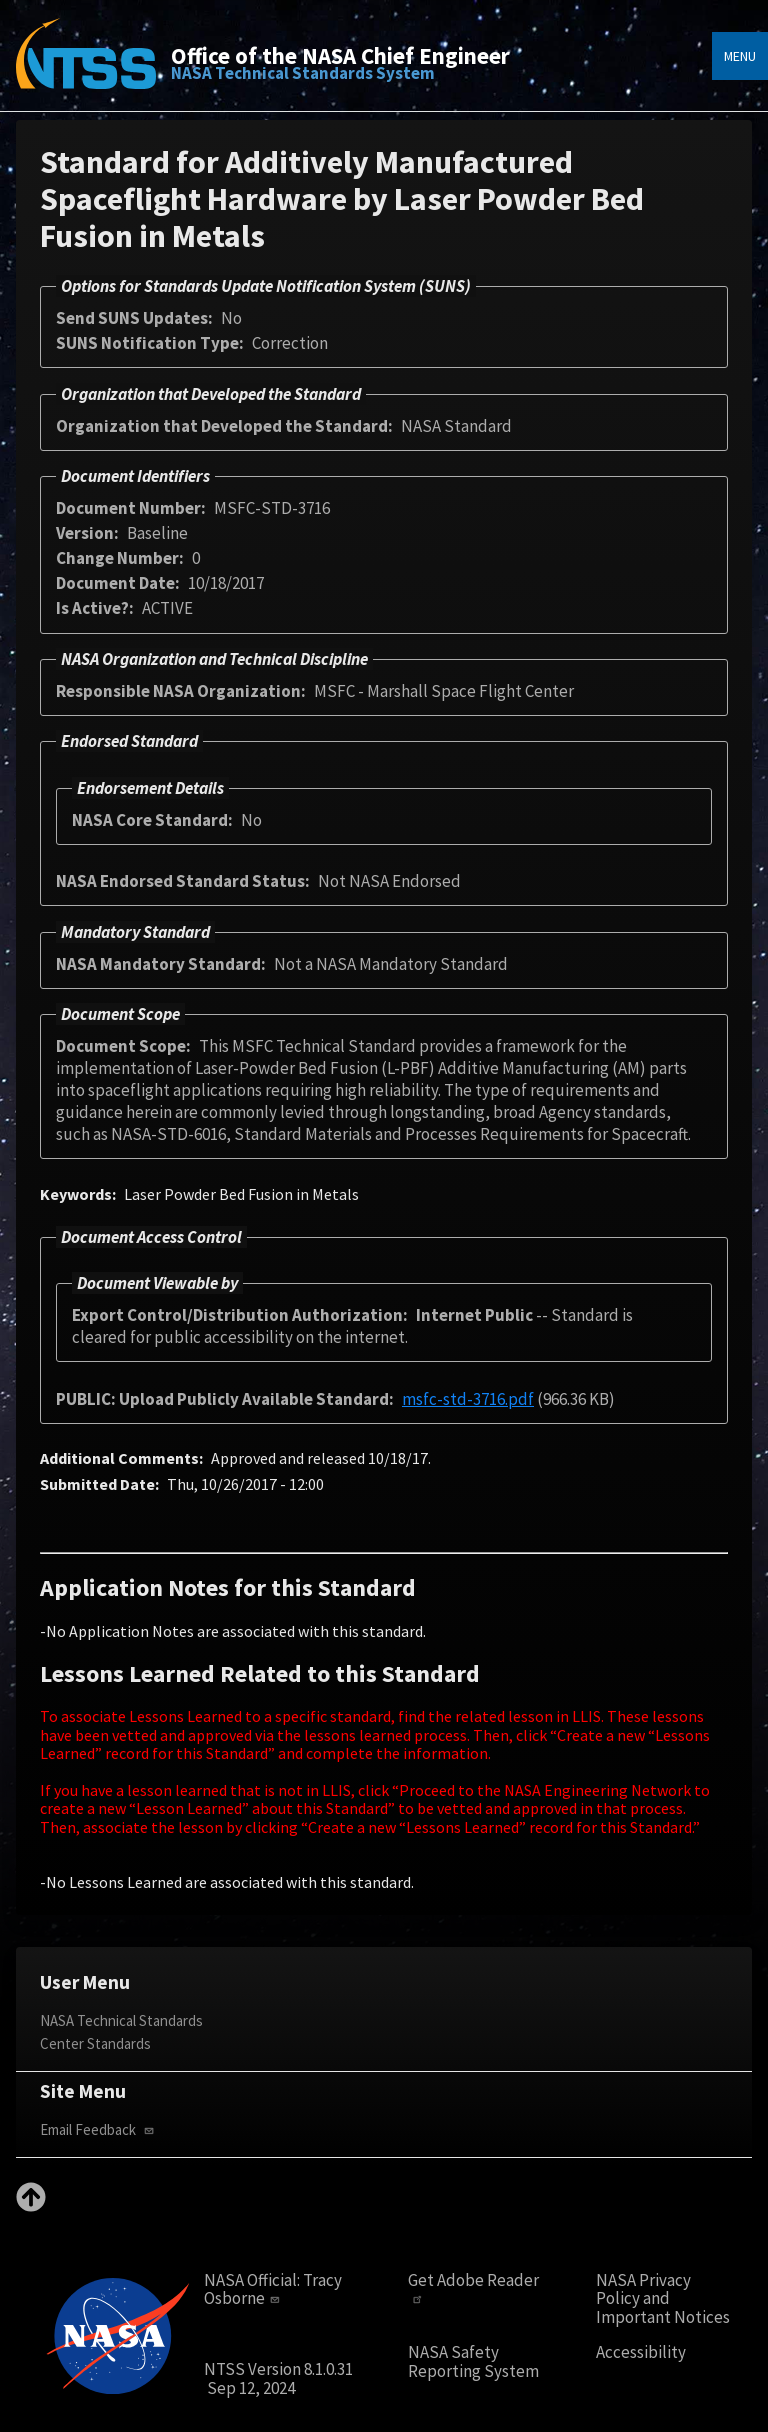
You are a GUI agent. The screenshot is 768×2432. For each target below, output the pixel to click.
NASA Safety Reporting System (473, 2361)
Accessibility (641, 2352)
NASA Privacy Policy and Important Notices (663, 2299)
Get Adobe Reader (473, 2288)
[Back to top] (31, 2206)
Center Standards (95, 2043)
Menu (740, 56)
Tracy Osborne (273, 2289)
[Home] (86, 68)
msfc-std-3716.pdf (468, 1399)
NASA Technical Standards (121, 2020)
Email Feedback (99, 2129)
